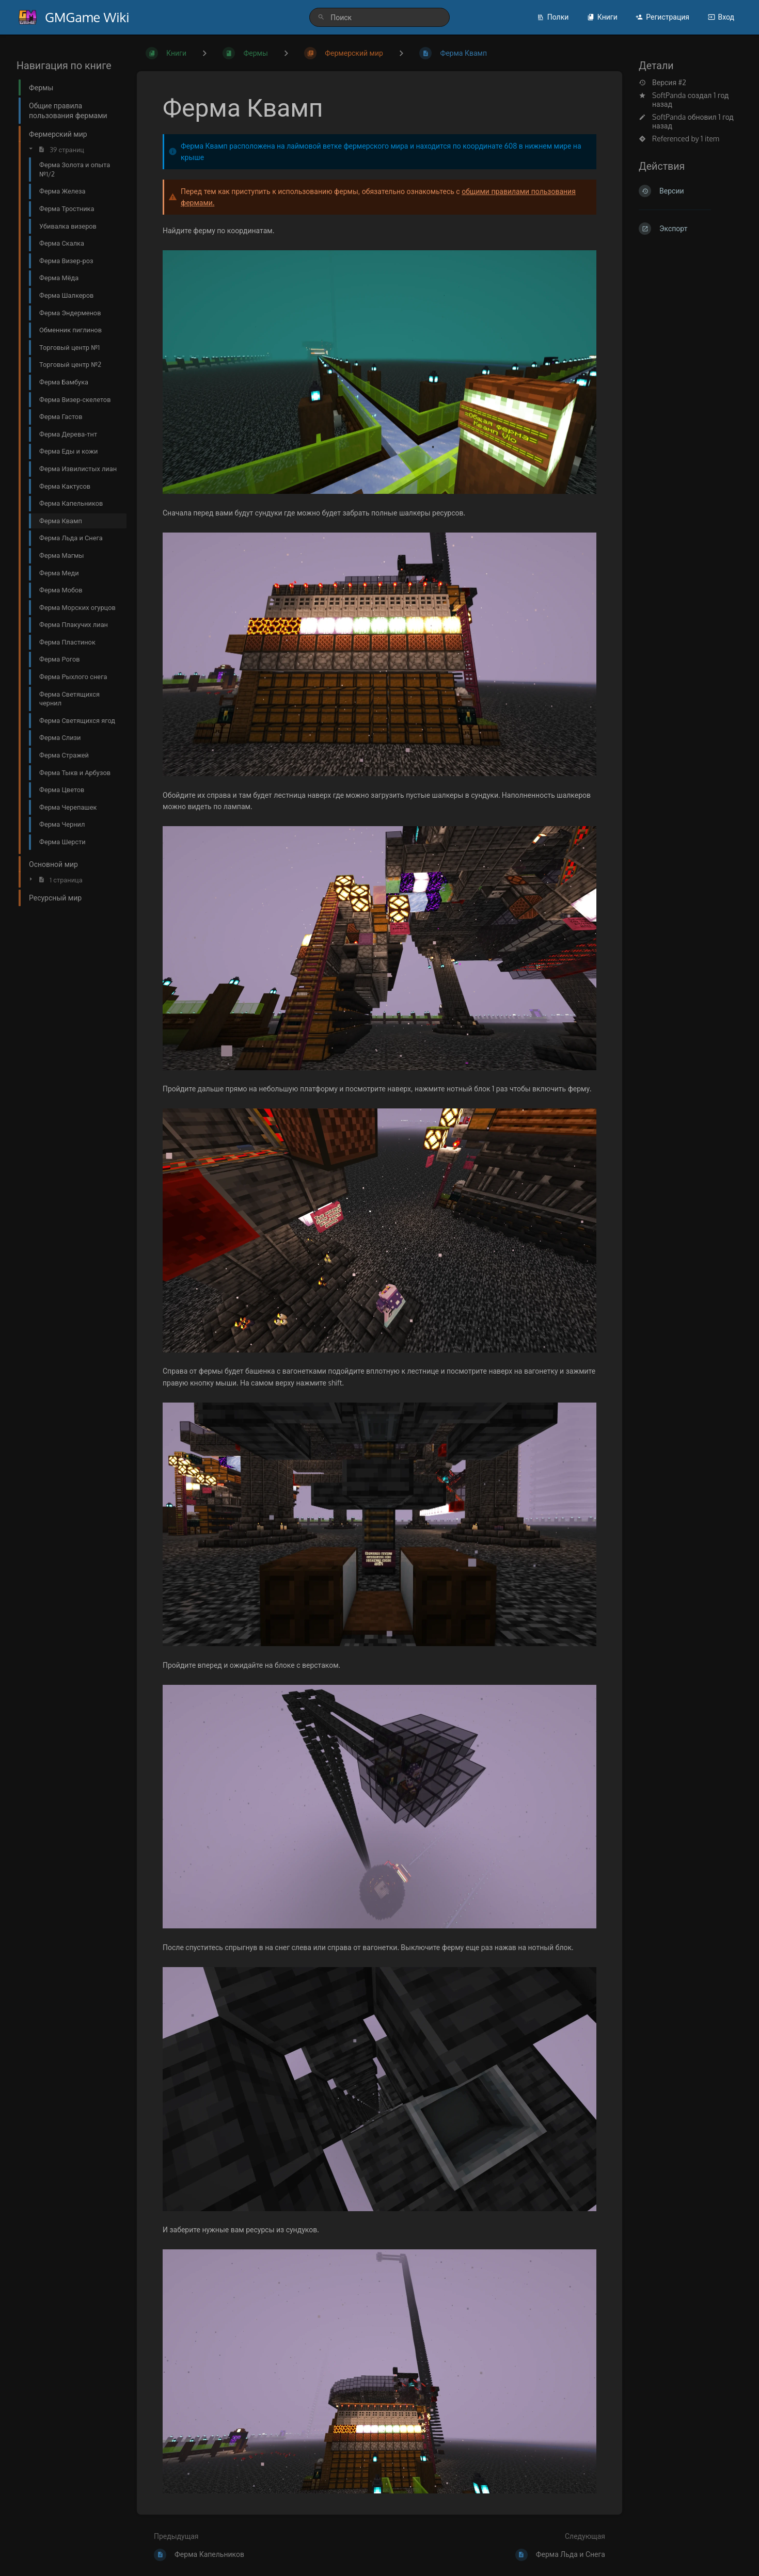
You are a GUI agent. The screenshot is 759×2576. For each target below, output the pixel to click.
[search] (379, 17)
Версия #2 (662, 82)
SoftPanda (669, 95)
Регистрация (662, 16)
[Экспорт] (690, 228)
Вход (721, 16)
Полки (553, 16)
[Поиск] (321, 17)
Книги (602, 16)
